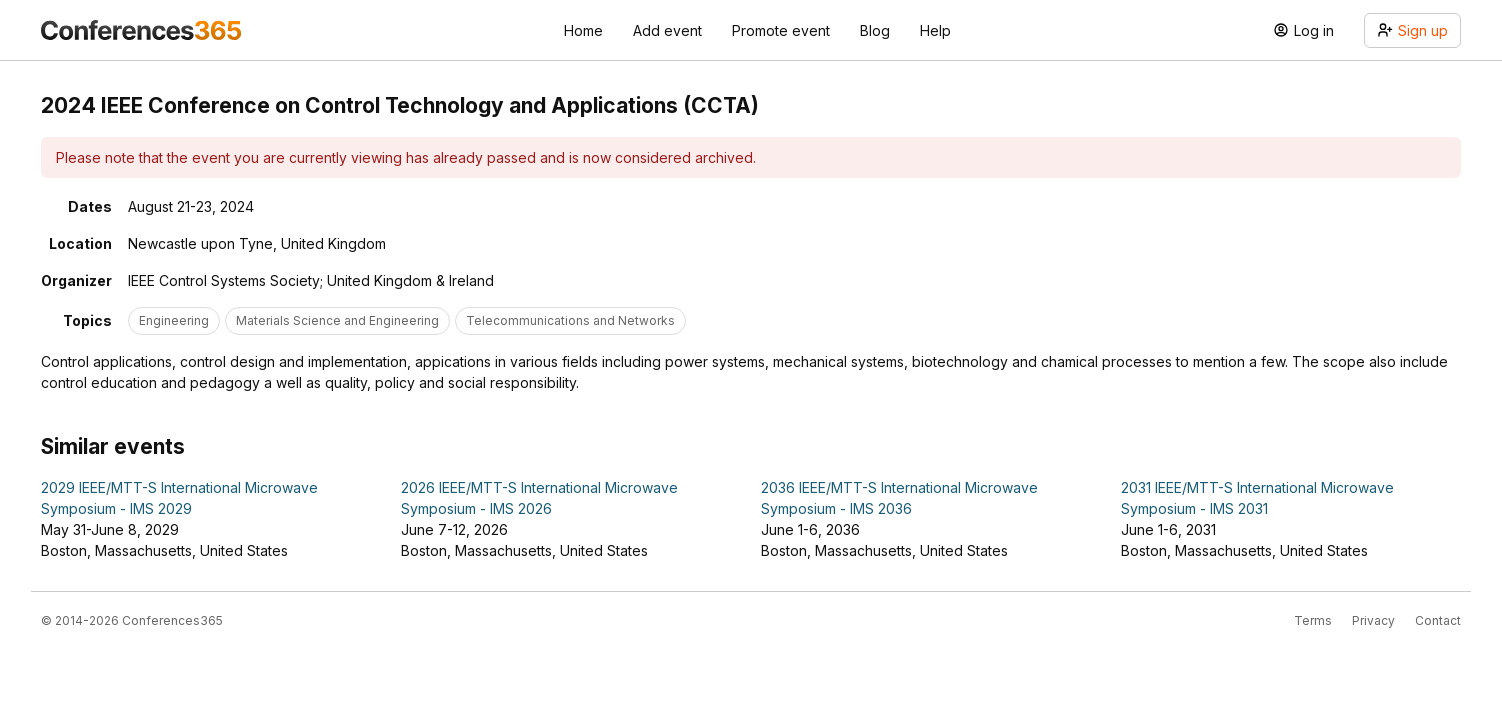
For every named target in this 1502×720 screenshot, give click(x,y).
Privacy (1373, 620)
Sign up (1412, 30)
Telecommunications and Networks (570, 320)
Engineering (174, 320)
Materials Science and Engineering (337, 320)
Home (583, 30)
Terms (1313, 620)
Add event (667, 30)
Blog (875, 30)
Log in (1303, 30)
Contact (1438, 620)
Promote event (781, 30)
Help (935, 30)
